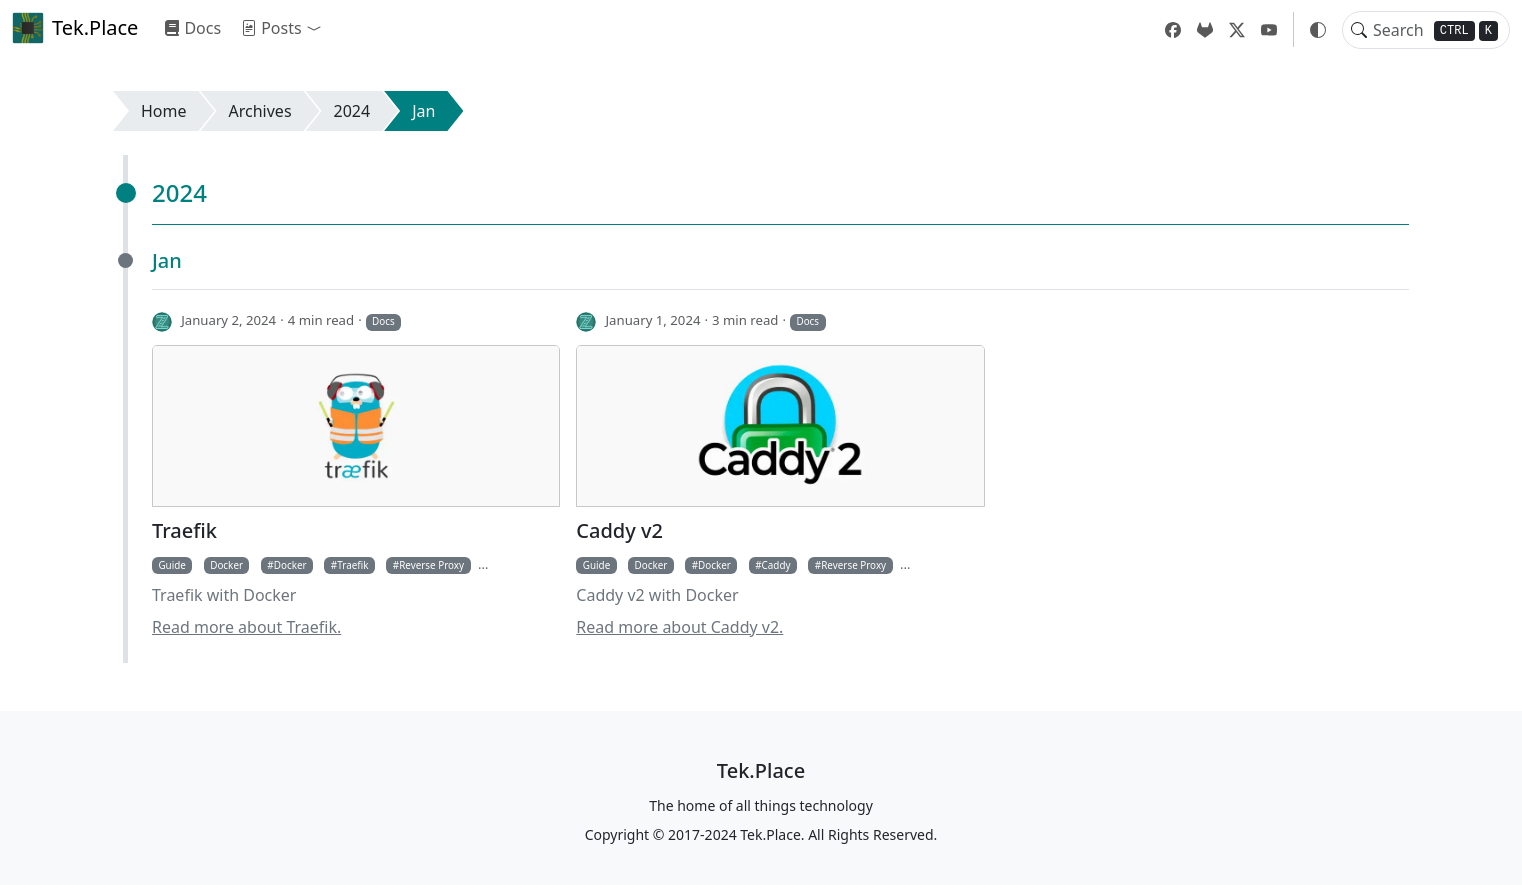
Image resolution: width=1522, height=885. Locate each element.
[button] (318, 28)
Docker (226, 565)
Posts (271, 28)
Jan (423, 111)
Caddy (776, 565)
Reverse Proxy (431, 565)
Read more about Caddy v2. (679, 627)
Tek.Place (75, 28)
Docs (192, 28)
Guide (171, 565)
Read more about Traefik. (246, 627)
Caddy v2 (619, 531)
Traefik (184, 531)
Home (164, 111)
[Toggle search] (1359, 30)
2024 (352, 111)
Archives (260, 111)
